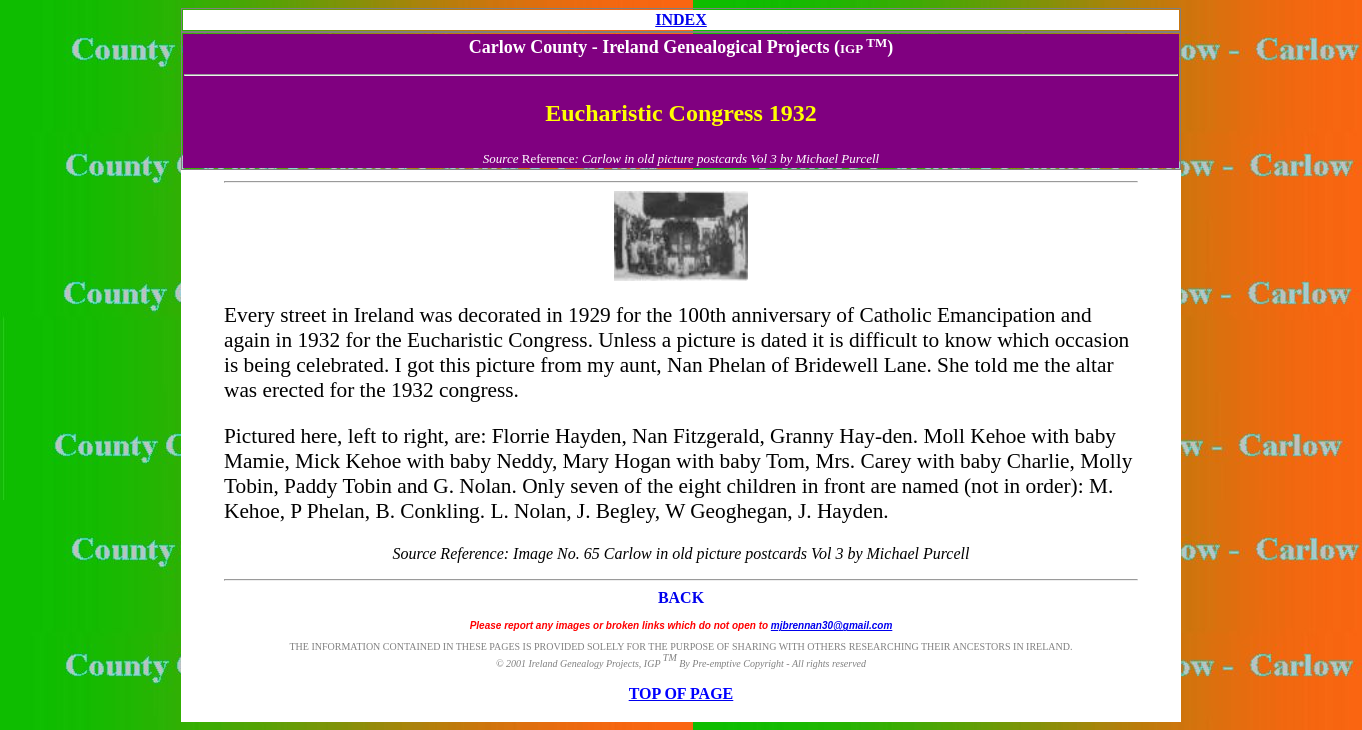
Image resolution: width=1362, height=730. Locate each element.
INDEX (681, 19)
